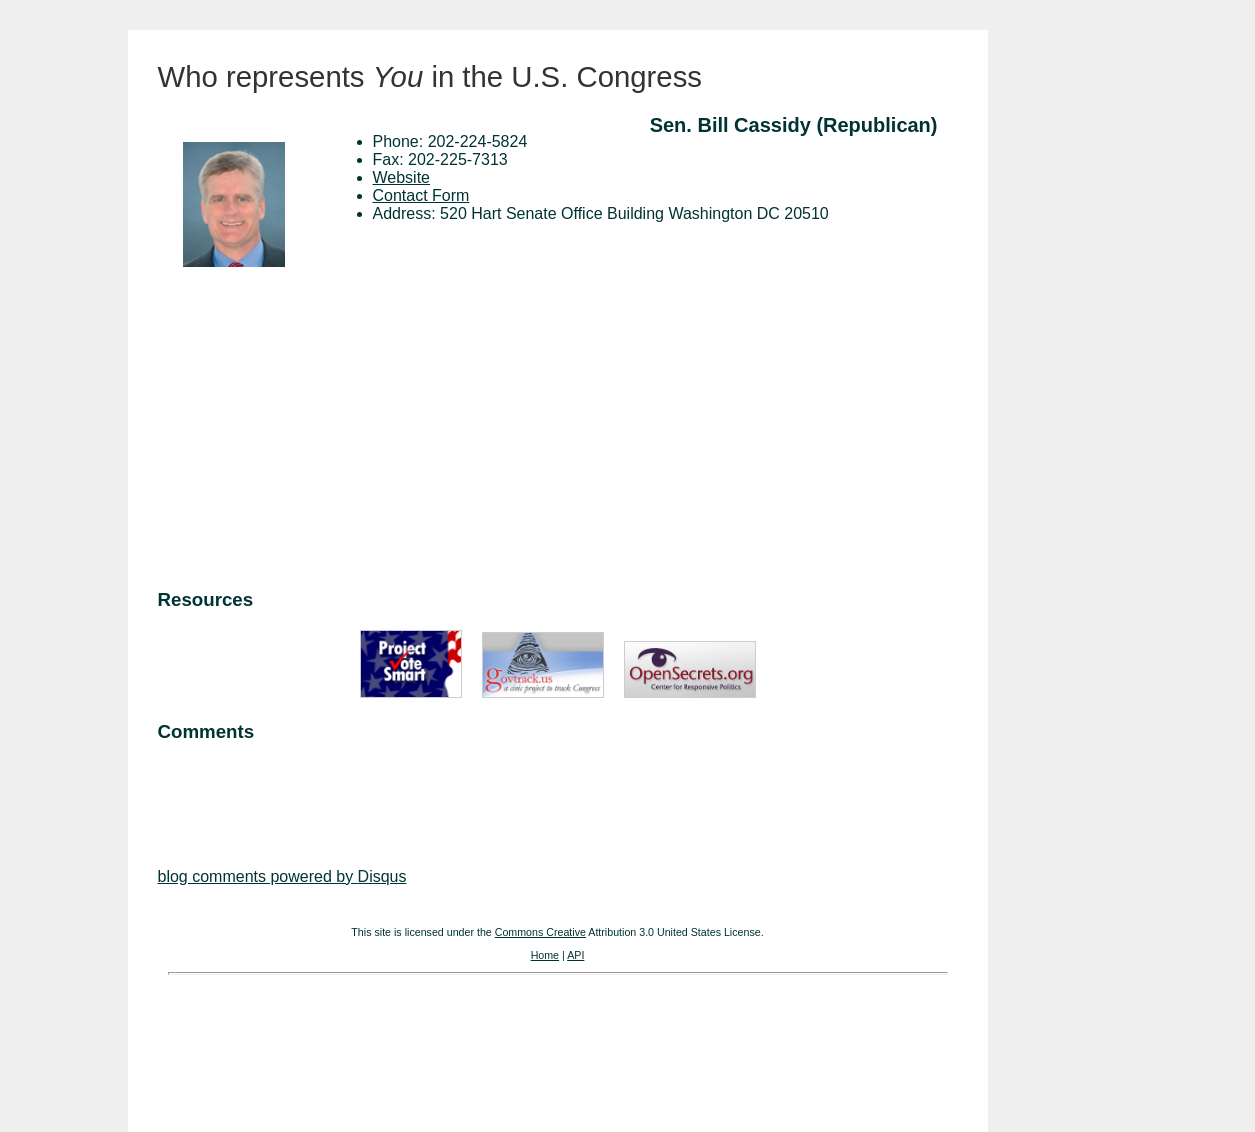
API (575, 955)
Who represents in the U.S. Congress (430, 76)
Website (402, 177)
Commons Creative (540, 932)
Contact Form (421, 195)
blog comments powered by (282, 876)
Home (545, 955)
